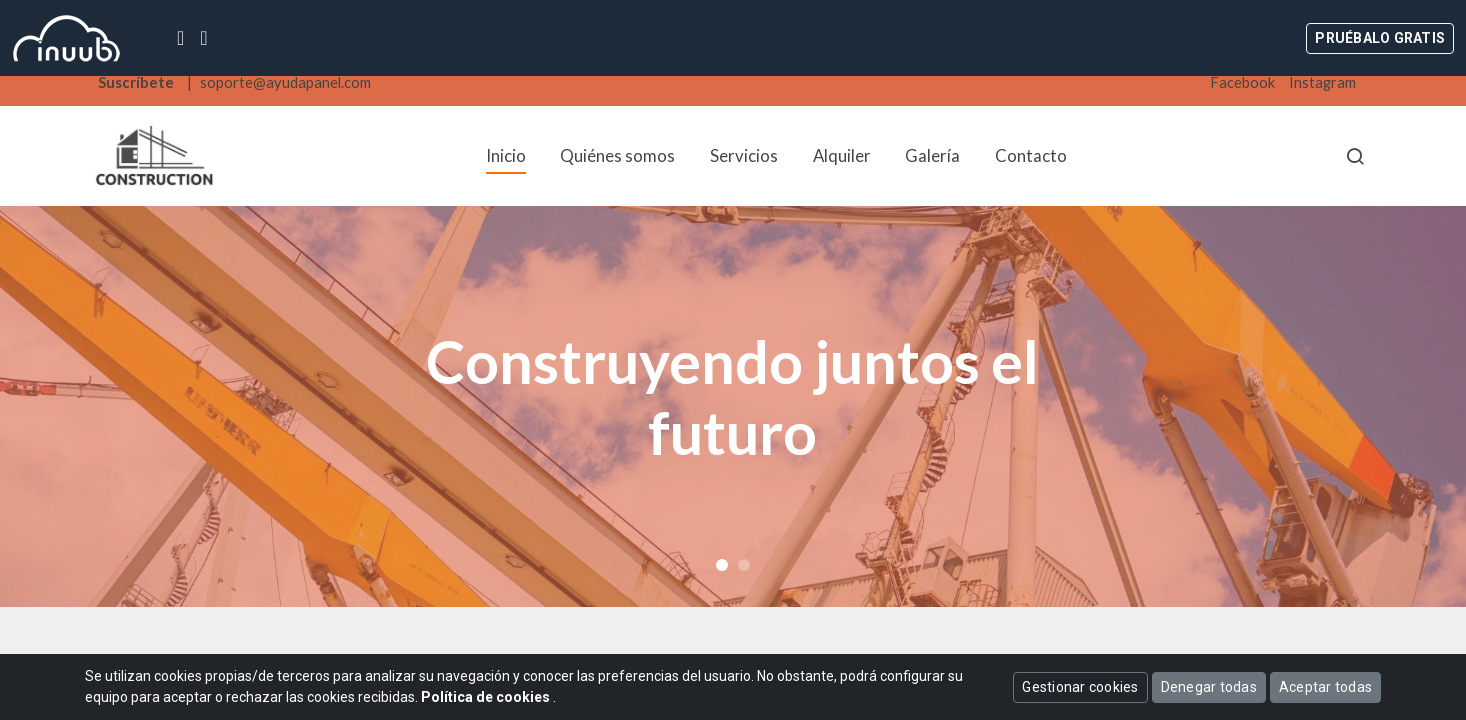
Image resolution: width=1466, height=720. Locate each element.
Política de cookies (487, 697)
